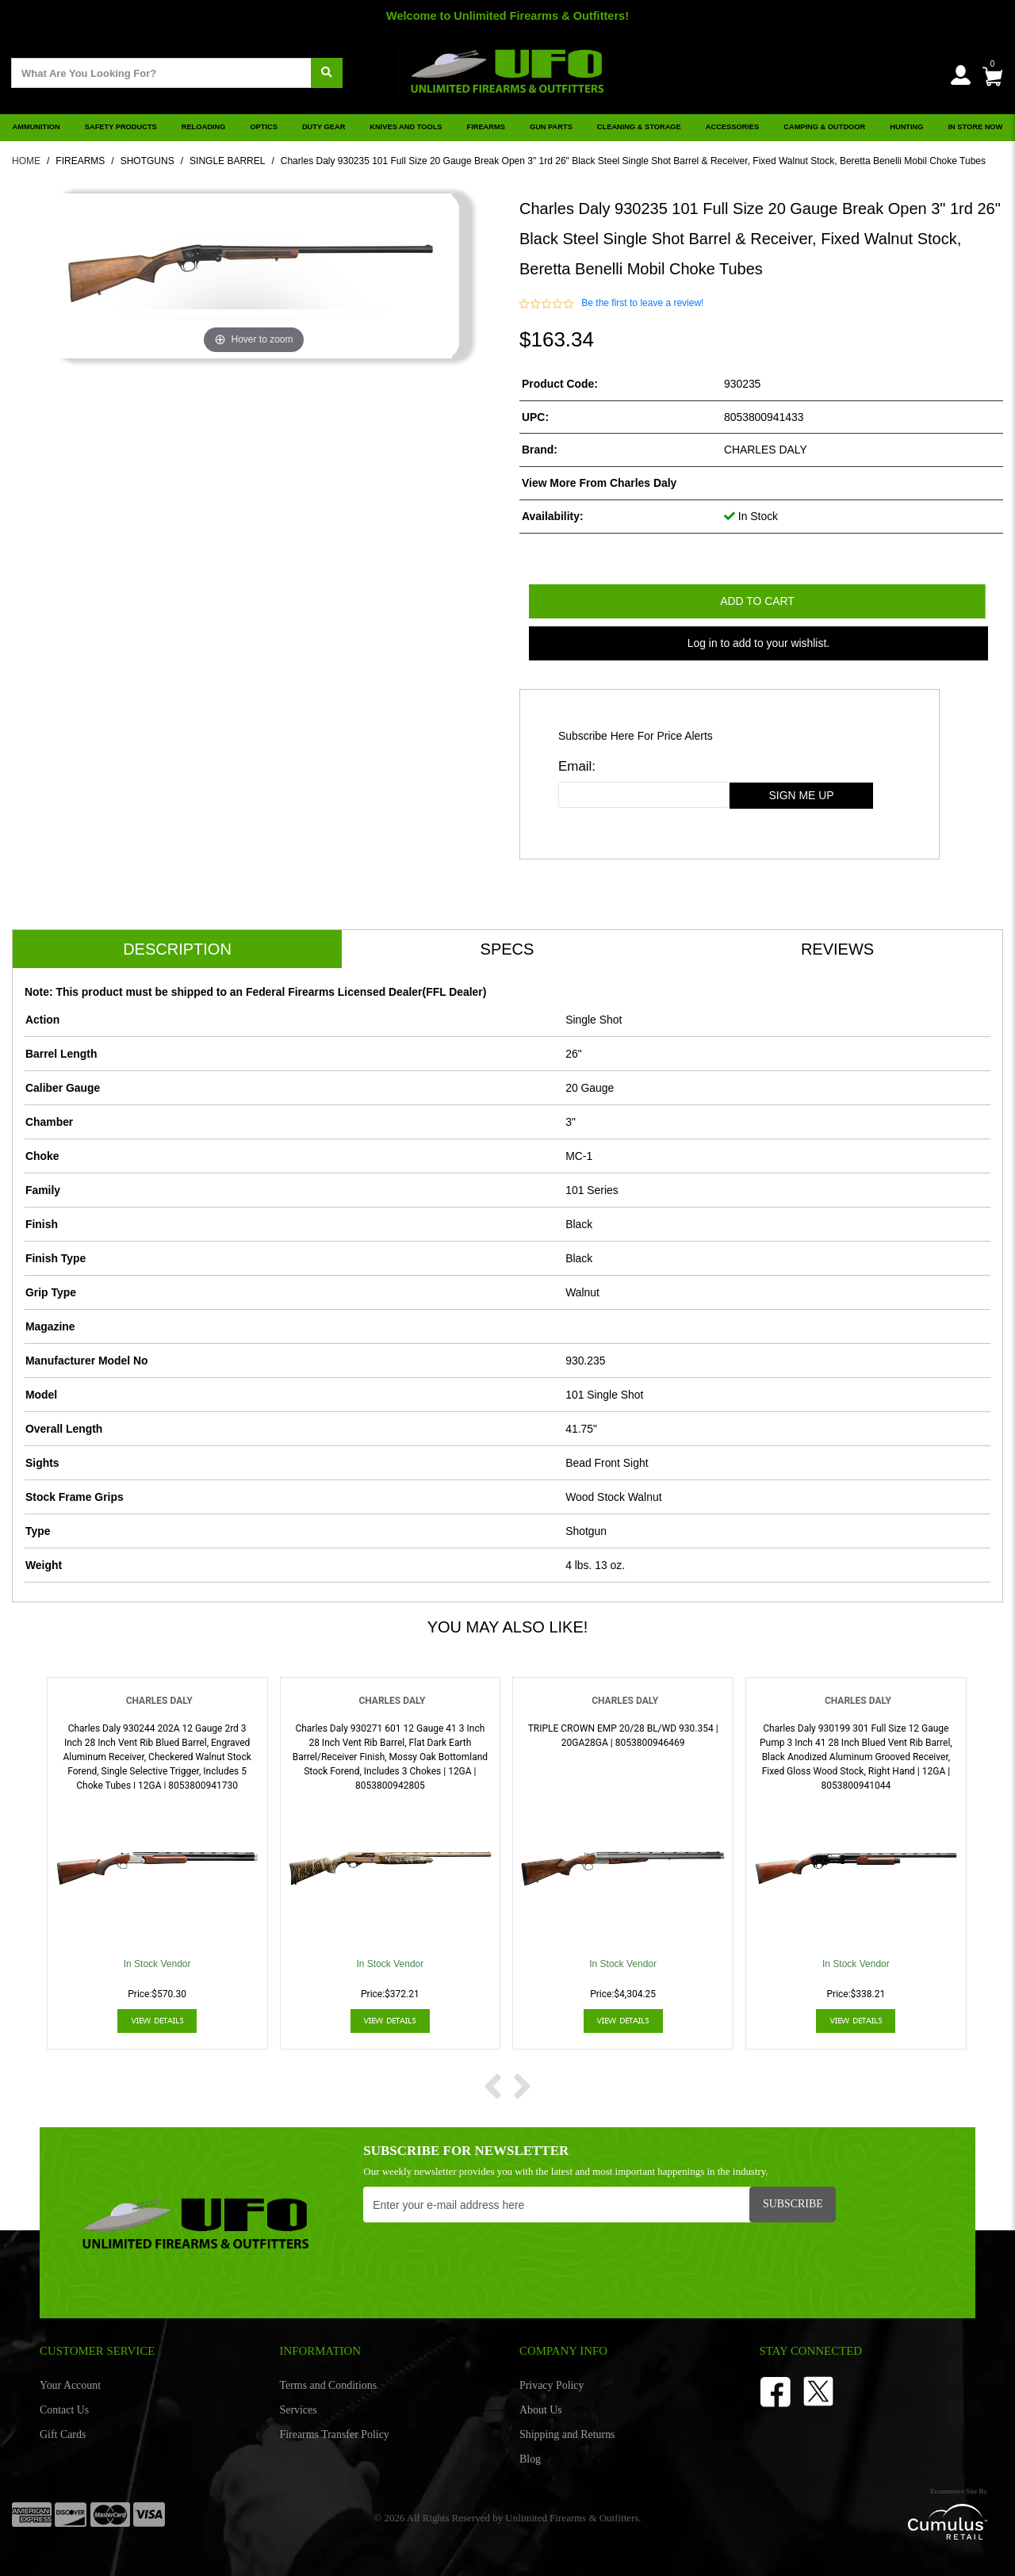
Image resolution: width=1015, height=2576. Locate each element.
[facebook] (775, 2390)
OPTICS (264, 127)
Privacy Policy (551, 2385)
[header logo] (507, 66)
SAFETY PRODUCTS (121, 127)
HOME (26, 161)
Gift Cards (63, 2434)
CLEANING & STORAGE (639, 127)
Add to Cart (757, 601)
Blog (530, 2459)
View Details (157, 2021)
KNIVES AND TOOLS (406, 127)
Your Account (70, 2385)
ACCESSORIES (732, 127)
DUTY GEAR (323, 127)
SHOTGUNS (147, 161)
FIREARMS (486, 127)
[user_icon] (961, 76)
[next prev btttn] (493, 2084)
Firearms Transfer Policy (334, 2434)
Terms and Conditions (328, 2385)
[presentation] (483, 2261)
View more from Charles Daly (599, 483)
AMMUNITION (36, 127)
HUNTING (906, 127)
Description (177, 949)
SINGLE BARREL (227, 161)
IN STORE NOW (975, 127)
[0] (992, 73)
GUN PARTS (551, 127)
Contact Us (64, 2410)
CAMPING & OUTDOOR (824, 127)
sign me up (801, 795)
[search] (327, 73)
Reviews (837, 949)
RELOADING (204, 127)
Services (298, 2410)
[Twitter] (818, 2390)
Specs (507, 949)
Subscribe (793, 2204)
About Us (540, 2410)
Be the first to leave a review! (642, 302)
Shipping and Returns (567, 2434)
